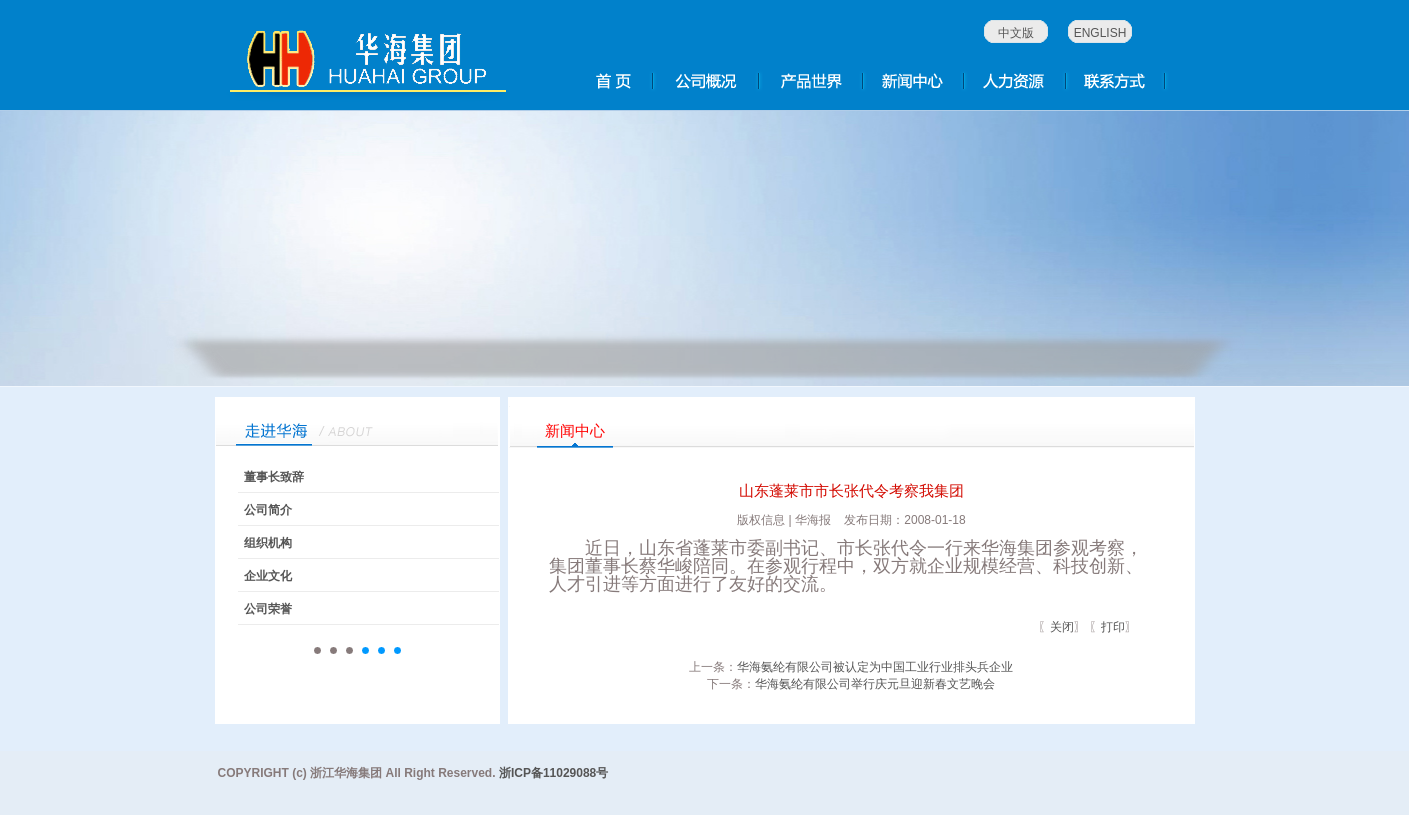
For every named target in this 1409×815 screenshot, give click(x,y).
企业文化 (268, 576)
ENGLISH (1100, 33)
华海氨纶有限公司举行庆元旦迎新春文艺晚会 (875, 684)
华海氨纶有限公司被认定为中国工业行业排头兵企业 (875, 667)
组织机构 (268, 543)
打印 (1113, 627)
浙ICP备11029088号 (553, 773)
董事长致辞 (274, 477)
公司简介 (268, 510)
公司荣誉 (268, 609)
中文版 (1016, 33)
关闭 (1062, 627)
